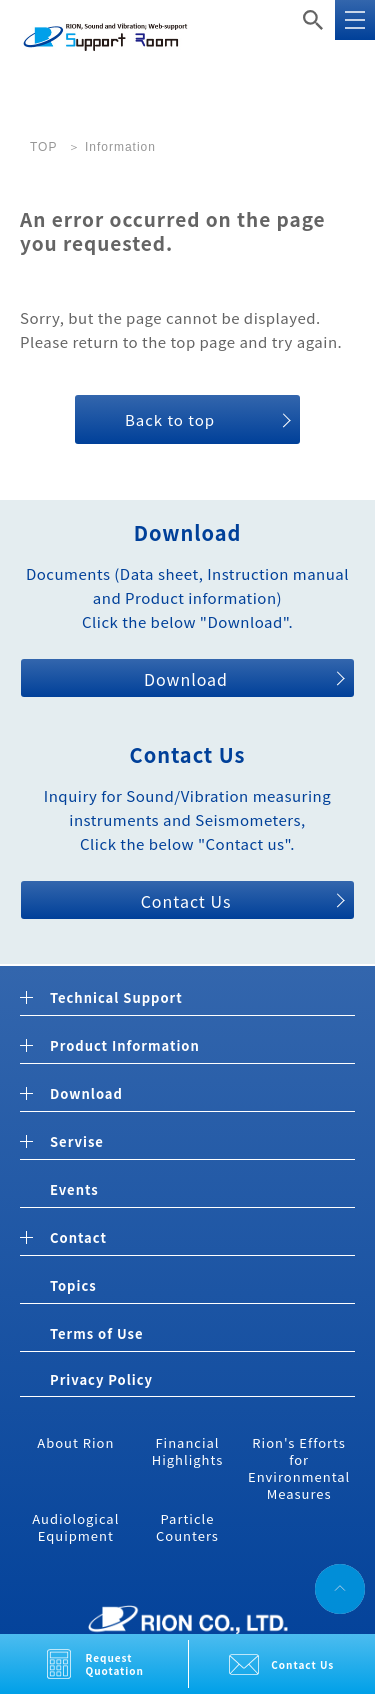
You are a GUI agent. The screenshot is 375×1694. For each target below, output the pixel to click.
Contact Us (302, 1664)
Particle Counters (187, 1527)
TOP (43, 147)
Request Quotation (115, 1664)
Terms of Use (96, 1333)
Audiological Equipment (75, 1527)
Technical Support (116, 998)
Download (186, 679)
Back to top (170, 419)
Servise (77, 1142)
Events (74, 1189)
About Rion (75, 1442)
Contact (78, 1238)
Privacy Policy (101, 1379)
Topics (73, 1285)
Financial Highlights (188, 1451)
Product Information (125, 1046)
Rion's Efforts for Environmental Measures (299, 1468)
